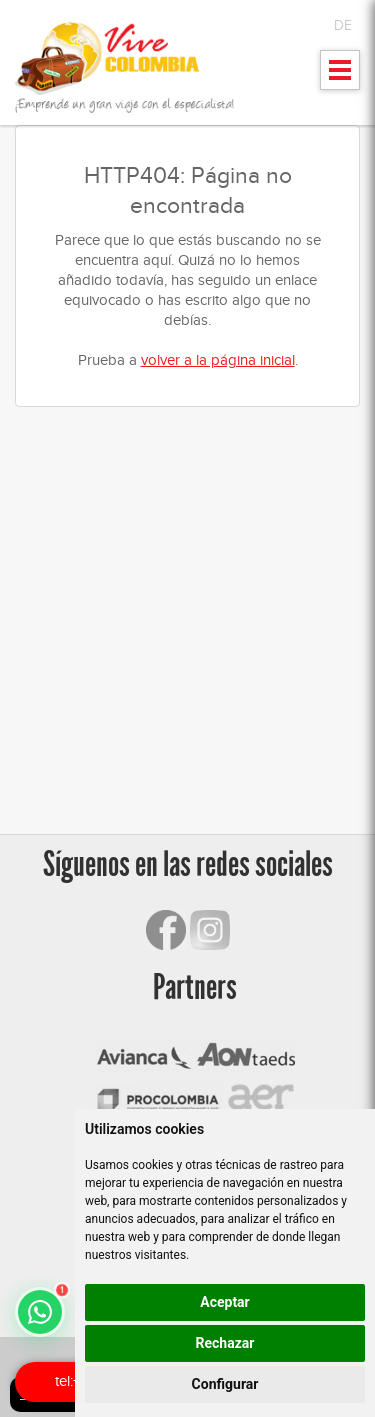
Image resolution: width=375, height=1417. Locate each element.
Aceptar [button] (225, 1302)
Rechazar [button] (225, 1343)
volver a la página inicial (218, 360)
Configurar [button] (225, 1384)
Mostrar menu (340, 76)
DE (343, 25)
